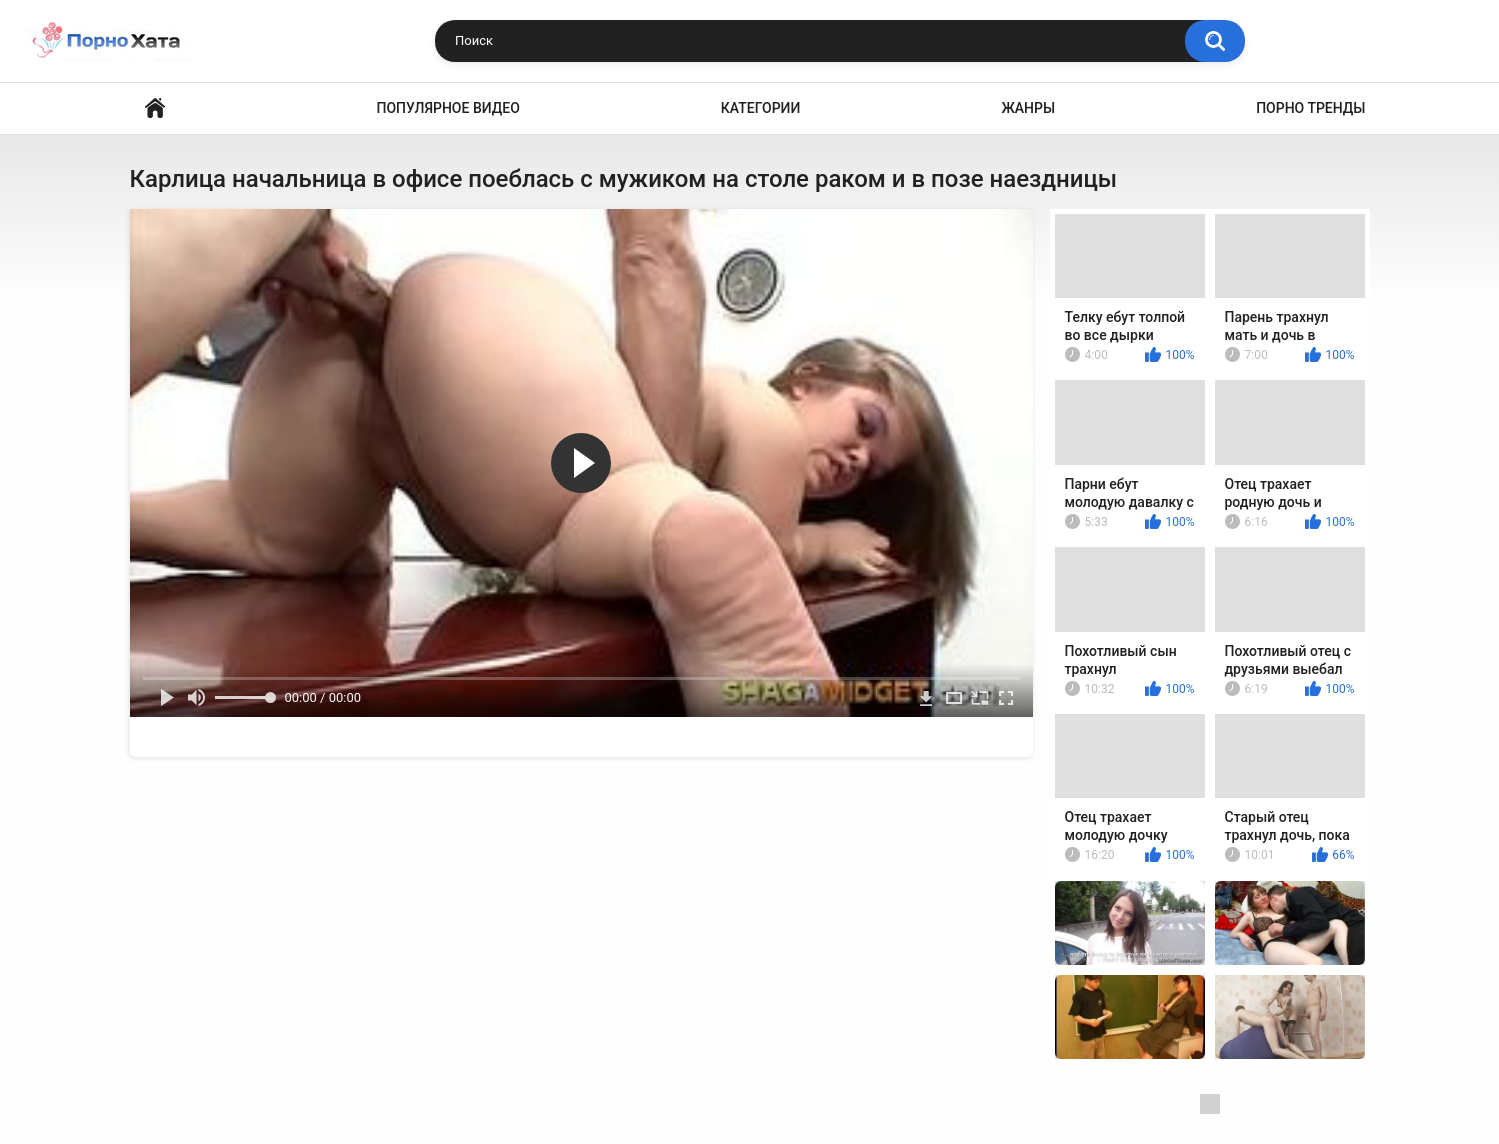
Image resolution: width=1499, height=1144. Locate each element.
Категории (761, 108)
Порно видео (155, 108)
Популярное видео (448, 108)
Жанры (1028, 108)
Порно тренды (1310, 108)
